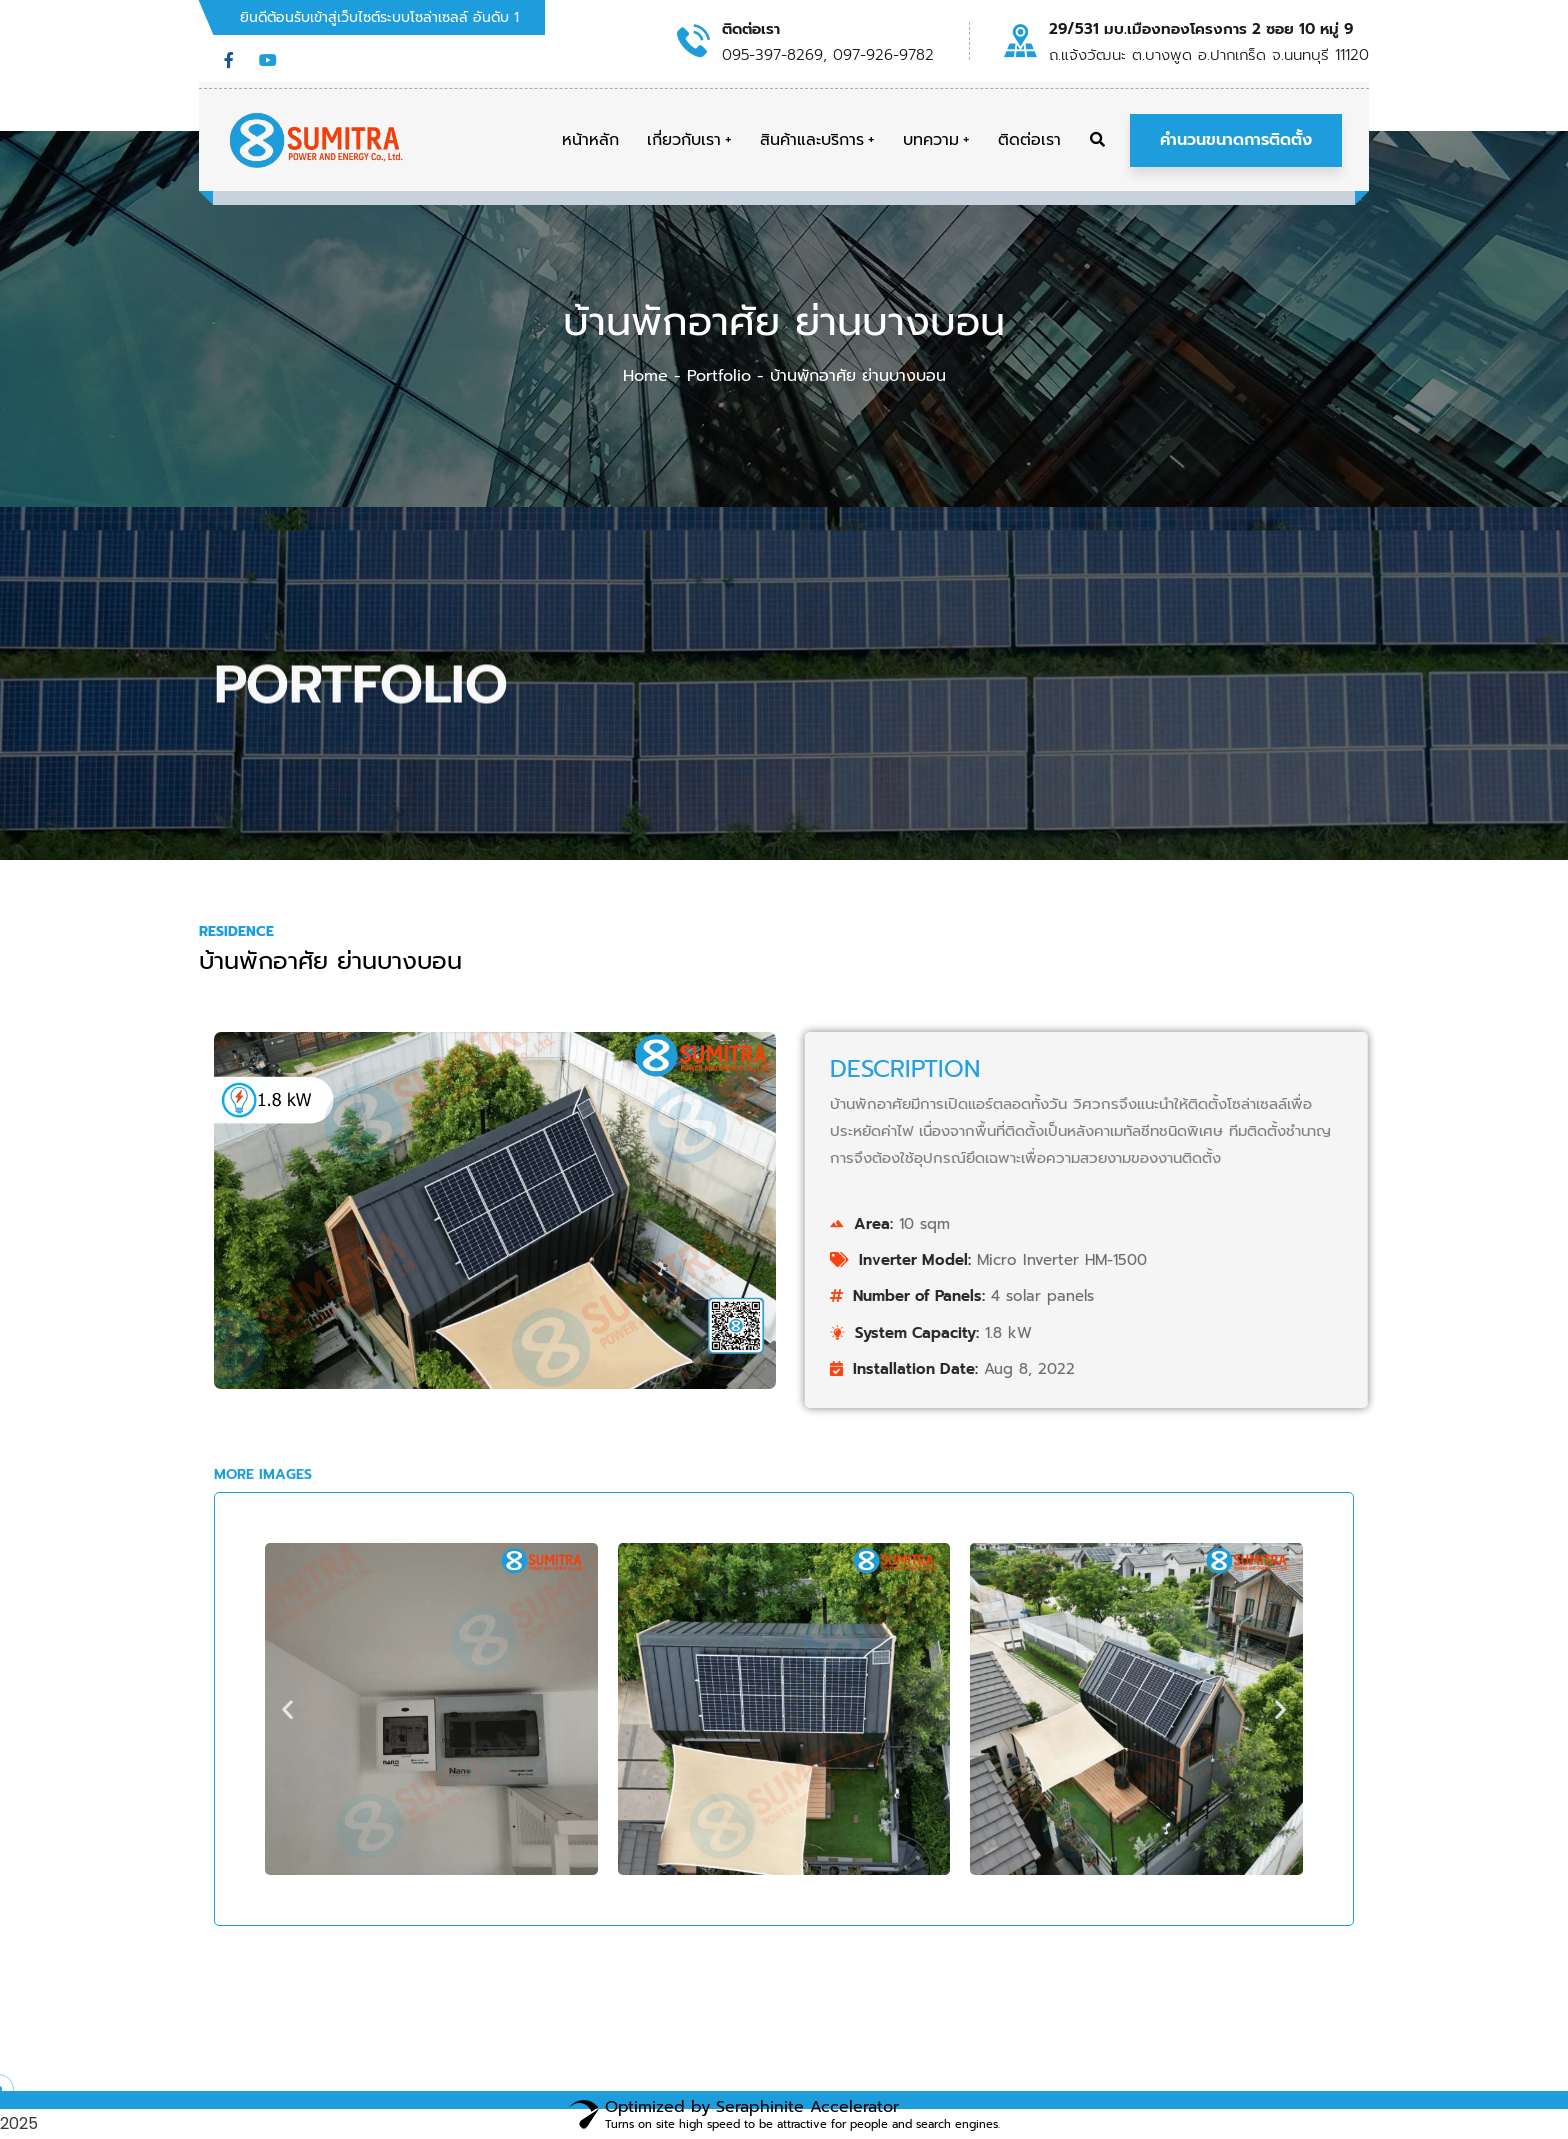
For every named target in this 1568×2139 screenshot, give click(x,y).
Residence (236, 931)
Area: (1227, 1224)
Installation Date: (1269, 1369)
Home (645, 376)
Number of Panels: (1273, 1296)
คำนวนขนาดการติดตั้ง (1236, 140)
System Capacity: (1271, 1333)
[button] (287, 1709)
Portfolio (719, 376)
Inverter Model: (1269, 1260)
